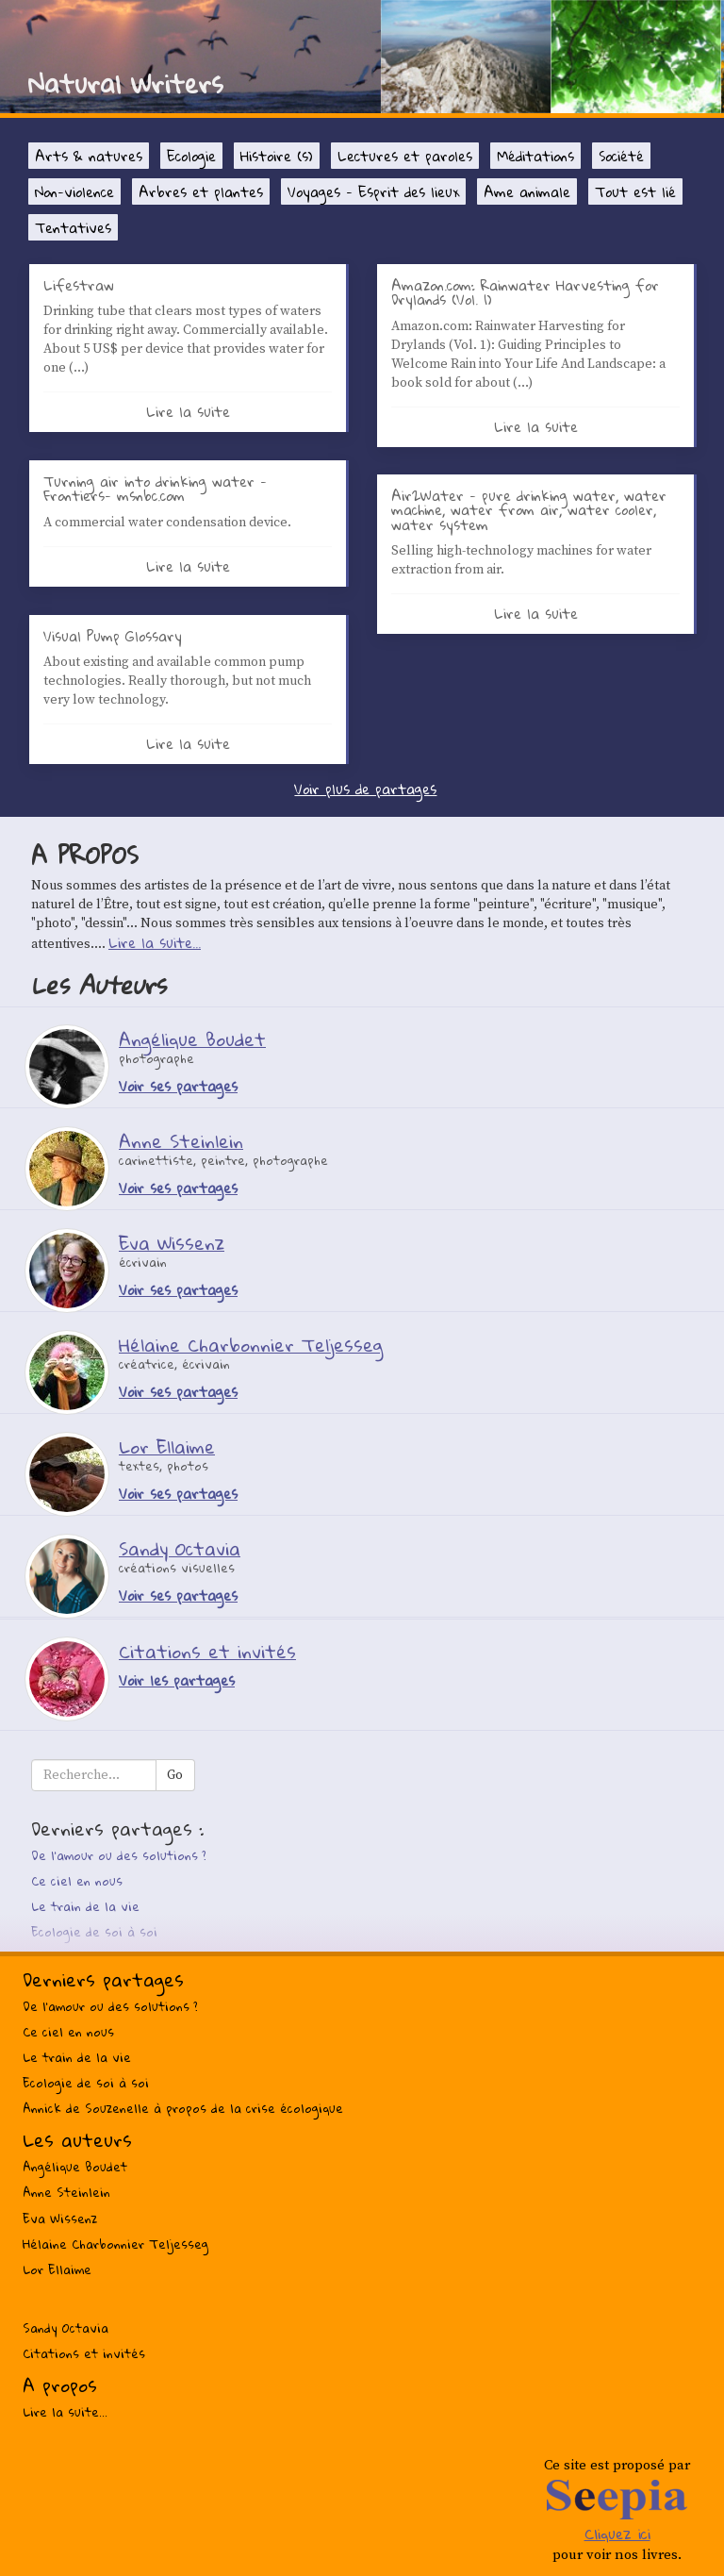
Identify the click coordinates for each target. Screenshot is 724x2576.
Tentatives (73, 227)
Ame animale (527, 191)
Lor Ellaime (57, 2269)
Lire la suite (188, 411)
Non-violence (74, 191)
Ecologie (191, 155)
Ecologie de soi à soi (94, 1931)
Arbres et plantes (201, 191)
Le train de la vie (85, 1906)
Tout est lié (635, 191)
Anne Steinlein (66, 2192)
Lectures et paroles (404, 155)
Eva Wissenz (60, 2218)
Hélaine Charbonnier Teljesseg (115, 2244)
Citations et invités (84, 2353)
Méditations (535, 155)
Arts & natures (88, 155)
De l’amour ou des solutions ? (118, 1855)
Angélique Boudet (75, 2166)
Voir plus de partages (365, 788)
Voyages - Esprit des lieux (373, 191)
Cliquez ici (617, 2533)
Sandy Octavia (65, 2328)
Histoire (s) (276, 155)
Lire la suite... (154, 942)
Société (621, 155)
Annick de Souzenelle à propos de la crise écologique (183, 2108)
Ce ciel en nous (77, 1881)
